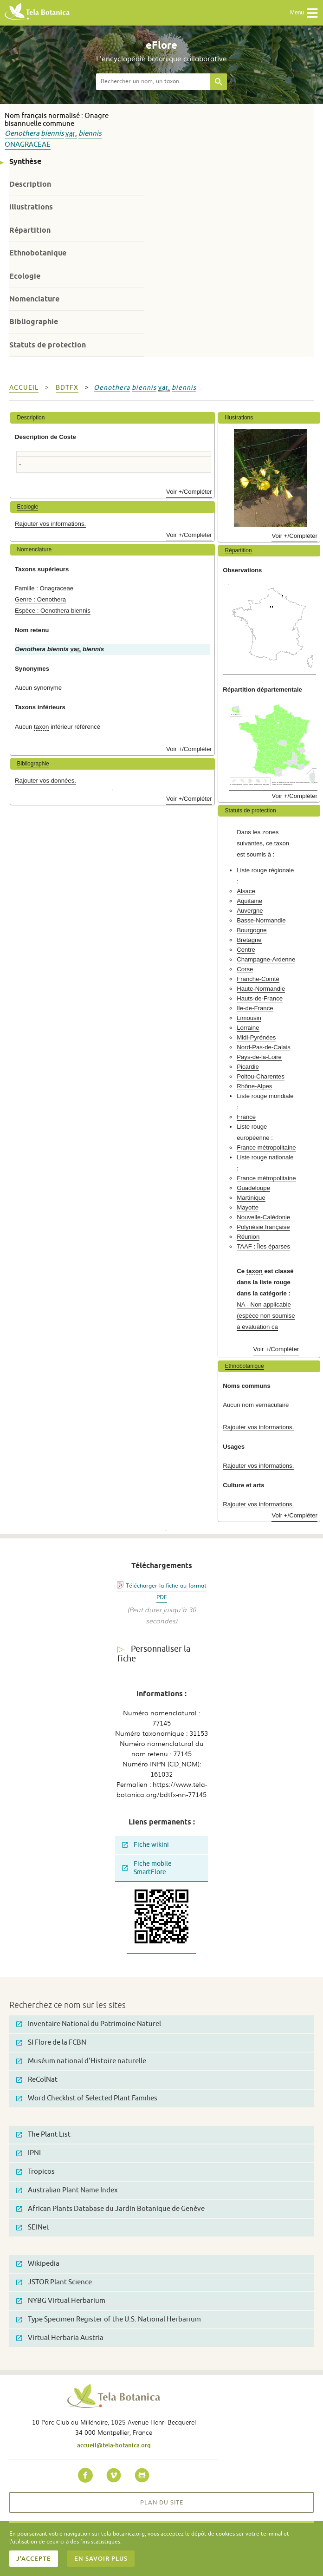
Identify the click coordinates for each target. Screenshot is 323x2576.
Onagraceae (28, 144)
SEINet (32, 2227)
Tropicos (35, 2171)
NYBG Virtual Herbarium (60, 2300)
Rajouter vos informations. (50, 523)
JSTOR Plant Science (54, 2282)
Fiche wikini (145, 1845)
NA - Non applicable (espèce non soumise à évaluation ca (266, 1315)
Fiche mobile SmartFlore (147, 1868)
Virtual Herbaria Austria (59, 2338)
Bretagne (249, 939)
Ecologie (24, 276)
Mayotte (247, 1207)
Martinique (251, 1197)
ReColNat (37, 2079)
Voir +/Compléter (189, 491)
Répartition (30, 230)
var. (71, 133)
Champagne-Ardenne (266, 959)
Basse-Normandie (261, 920)
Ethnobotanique (37, 252)
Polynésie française (263, 1226)
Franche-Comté (258, 978)
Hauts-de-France (260, 998)
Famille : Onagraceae (44, 588)
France (246, 1116)
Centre (246, 949)
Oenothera (22, 133)
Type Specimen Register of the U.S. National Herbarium (108, 2319)
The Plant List (43, 2134)
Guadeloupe (253, 1187)
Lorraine (248, 1027)
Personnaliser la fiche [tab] (153, 1654)
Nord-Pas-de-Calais (264, 1047)
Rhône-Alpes (254, 1086)
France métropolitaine (266, 1147)
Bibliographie (33, 321)
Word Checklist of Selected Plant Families (86, 2098)
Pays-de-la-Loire (259, 1056)
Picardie (248, 1066)
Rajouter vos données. (45, 780)
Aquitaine (249, 900)
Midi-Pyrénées (256, 1037)
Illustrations (31, 207)
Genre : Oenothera (40, 599)
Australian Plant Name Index (67, 2190)
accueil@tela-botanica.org (114, 2445)
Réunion (248, 1236)
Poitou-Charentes (260, 1076)
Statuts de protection (47, 344)
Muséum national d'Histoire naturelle (81, 2061)
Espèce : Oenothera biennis (52, 610)
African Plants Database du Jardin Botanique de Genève (110, 2208)
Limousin (249, 1017)
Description (30, 184)
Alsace (246, 891)
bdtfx (67, 388)
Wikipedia (37, 2263)
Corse (245, 969)
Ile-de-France (255, 1008)
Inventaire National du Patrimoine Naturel (88, 2024)
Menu (304, 13)
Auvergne (250, 910)
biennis (52, 133)
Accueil (24, 388)
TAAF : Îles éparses (263, 1246)
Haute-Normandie (261, 988)
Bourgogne (252, 930)
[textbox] (153, 81)
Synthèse (25, 161)
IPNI (28, 2153)
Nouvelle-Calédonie (263, 1217)
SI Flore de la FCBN (51, 2042)
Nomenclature (34, 298)
